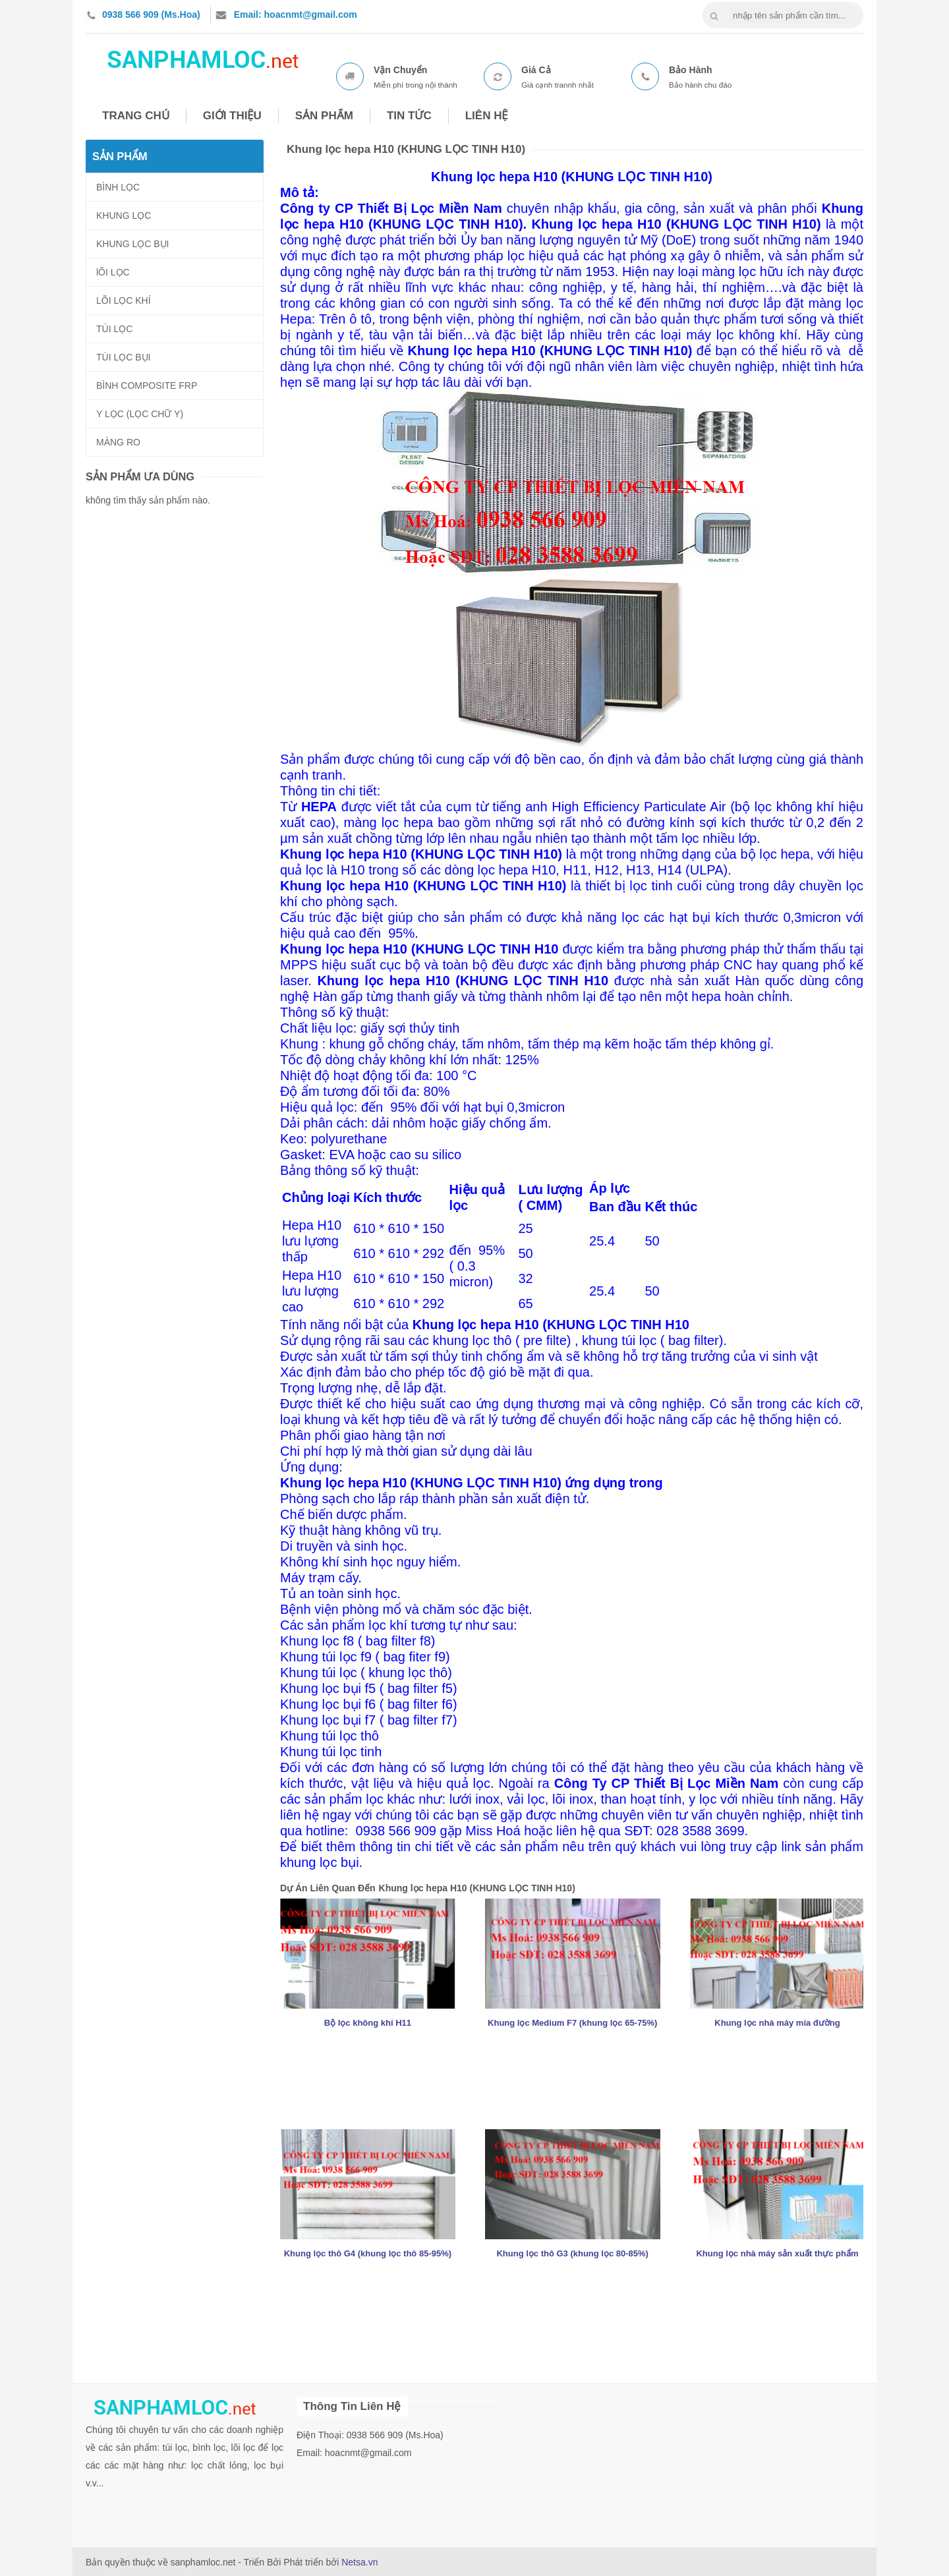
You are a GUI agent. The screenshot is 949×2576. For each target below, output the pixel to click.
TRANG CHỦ (135, 115)
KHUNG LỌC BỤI (132, 244)
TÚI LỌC (114, 329)
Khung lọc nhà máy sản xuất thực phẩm (777, 2253)
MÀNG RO (118, 442)
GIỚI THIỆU (232, 115)
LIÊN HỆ (486, 115)
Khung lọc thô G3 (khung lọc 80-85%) (572, 2253)
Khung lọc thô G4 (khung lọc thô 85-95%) (367, 2253)
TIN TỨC (409, 115)
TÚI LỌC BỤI (123, 357)
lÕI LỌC (113, 272)
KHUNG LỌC (123, 215)
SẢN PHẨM (324, 115)
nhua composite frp (202, 57)
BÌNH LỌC (118, 187)
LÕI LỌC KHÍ (123, 300)
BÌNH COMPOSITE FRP (146, 385)
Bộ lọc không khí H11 (367, 2023)
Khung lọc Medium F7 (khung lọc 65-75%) (572, 2023)
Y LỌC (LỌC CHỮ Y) (139, 414)
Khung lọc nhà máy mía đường (777, 2023)
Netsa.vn (359, 2562)
